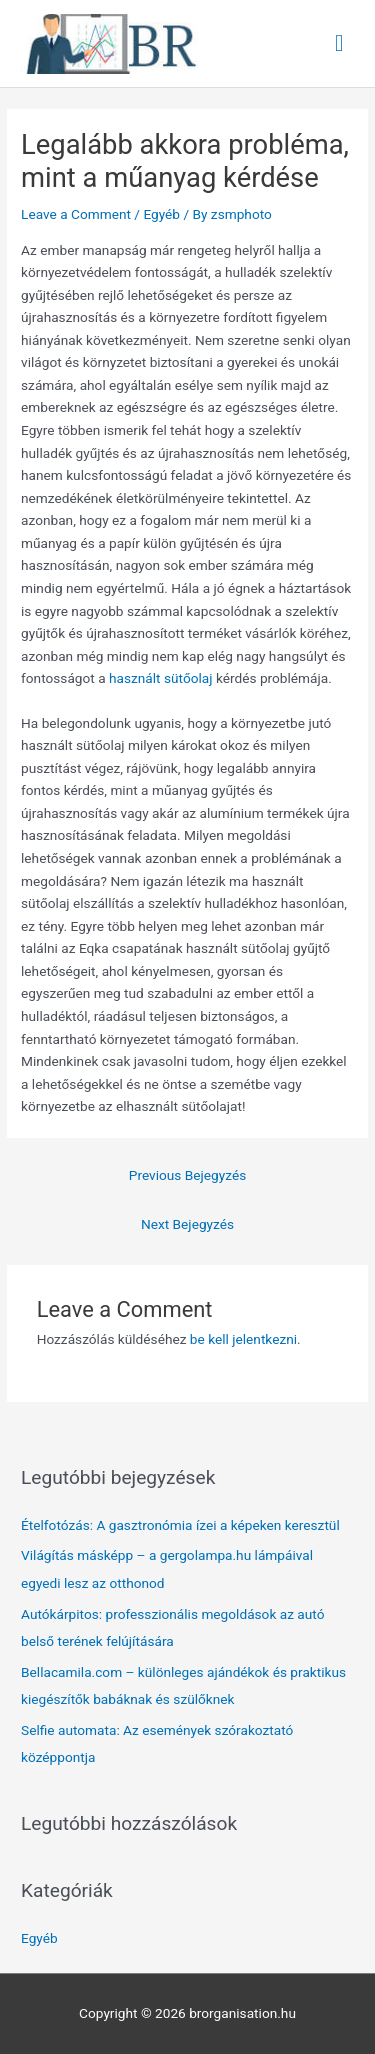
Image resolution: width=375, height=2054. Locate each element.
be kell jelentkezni (243, 1339)
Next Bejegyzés (187, 1224)
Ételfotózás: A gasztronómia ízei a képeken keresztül (180, 1525)
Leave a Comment (76, 214)
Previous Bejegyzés (187, 1175)
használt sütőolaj (161, 678)
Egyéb (161, 214)
